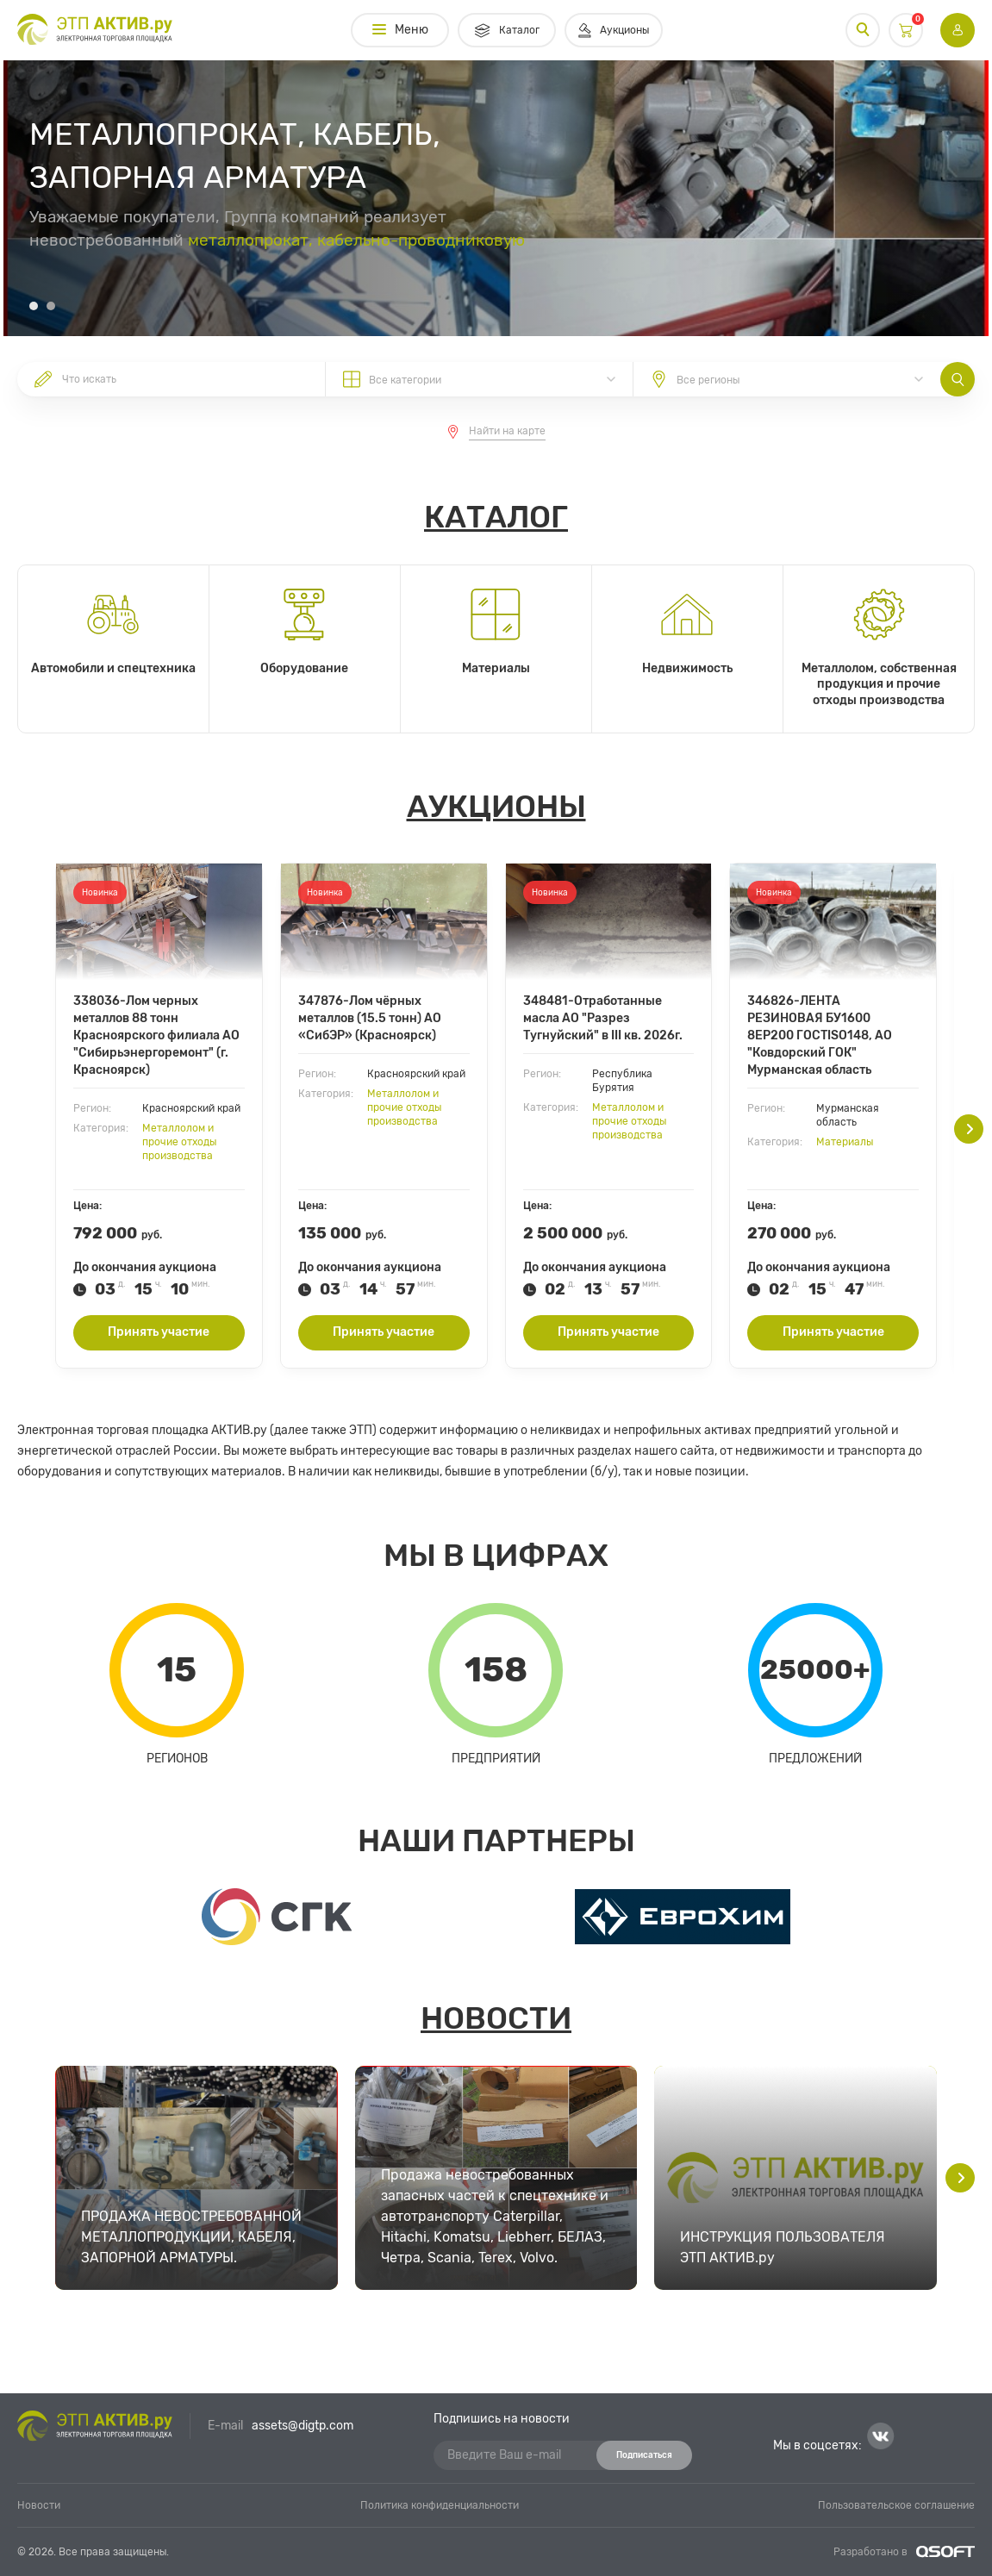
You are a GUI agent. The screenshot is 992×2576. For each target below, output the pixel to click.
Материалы (844, 1142)
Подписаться (644, 2455)
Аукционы (496, 806)
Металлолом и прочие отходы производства (179, 1142)
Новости (496, 2017)
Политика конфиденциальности (439, 2505)
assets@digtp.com (302, 2425)
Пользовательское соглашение (896, 2505)
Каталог (496, 516)
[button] (33, 306)
